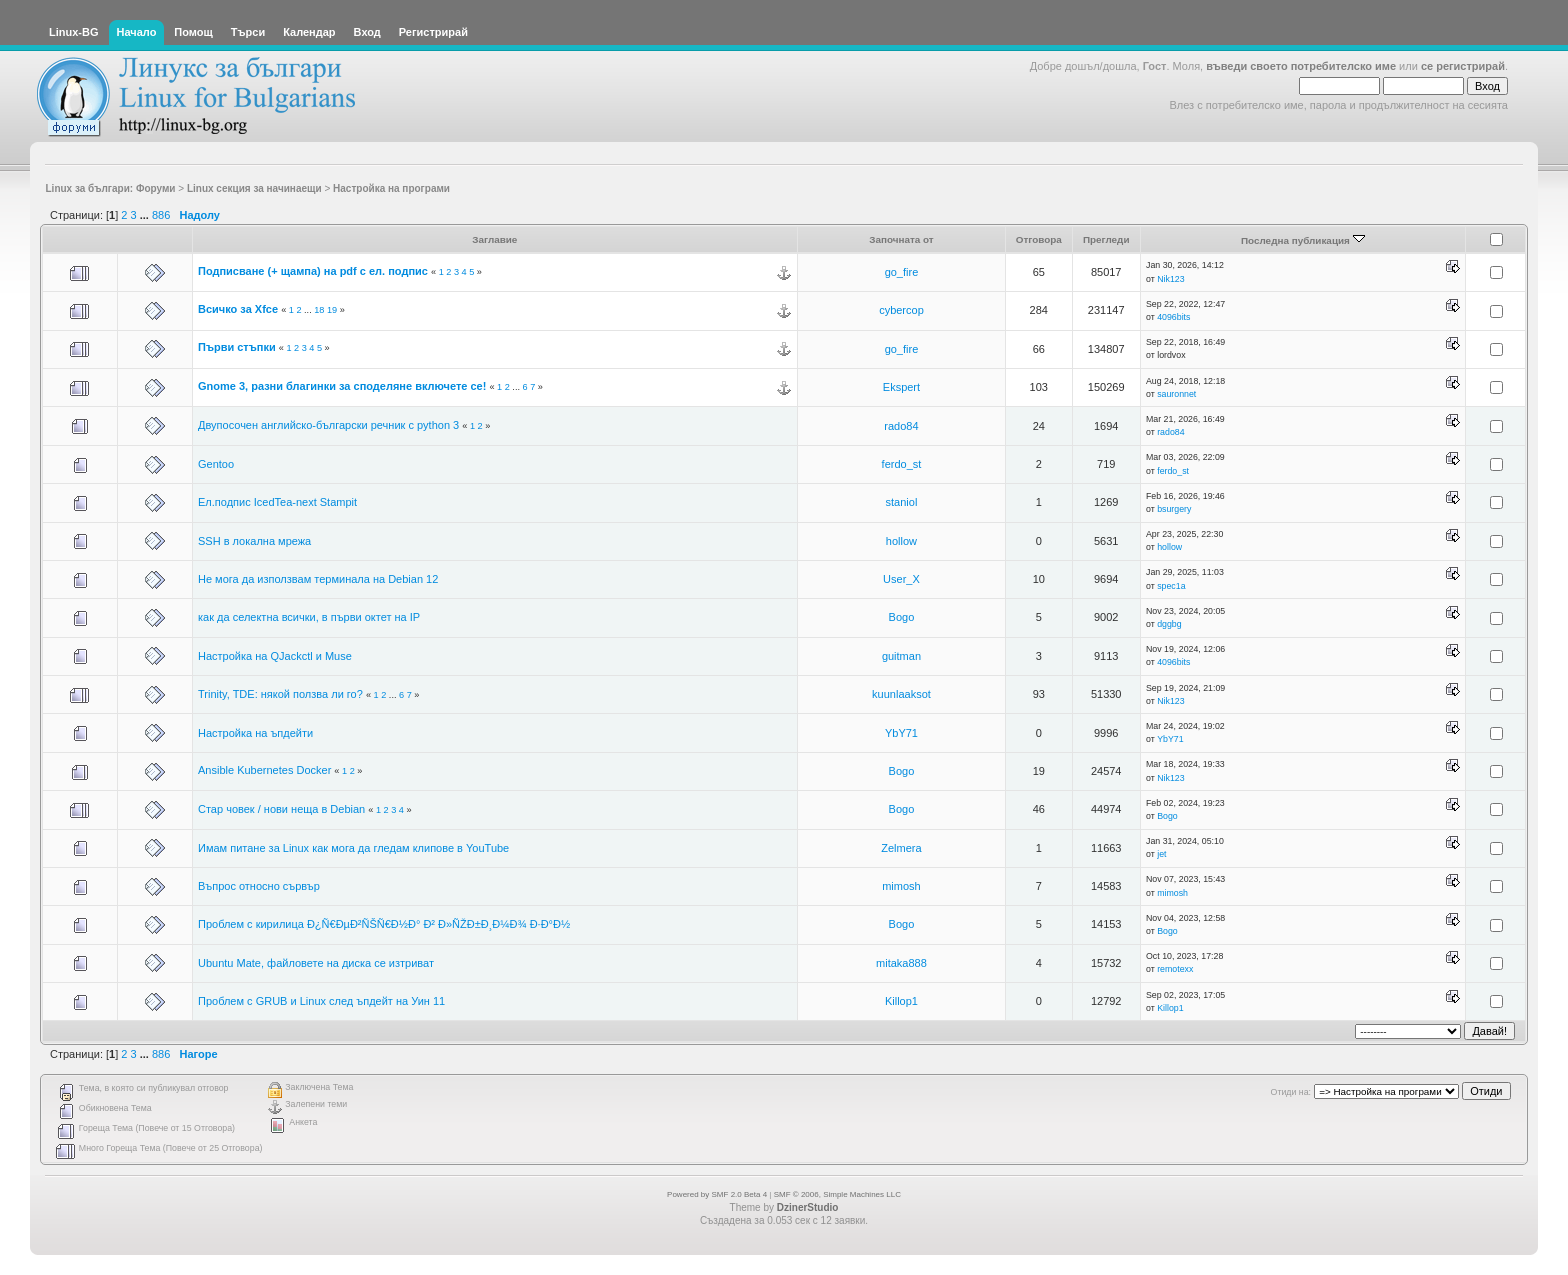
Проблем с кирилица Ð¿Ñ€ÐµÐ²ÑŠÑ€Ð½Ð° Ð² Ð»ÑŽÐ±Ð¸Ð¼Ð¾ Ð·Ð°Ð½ (384, 924)
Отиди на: (1291, 1092)
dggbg (1169, 624)
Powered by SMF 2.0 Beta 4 (717, 1194)
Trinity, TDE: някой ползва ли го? (280, 694)
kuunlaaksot (901, 694)
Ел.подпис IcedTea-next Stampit (277, 502)
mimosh (901, 886)
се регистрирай (1463, 66)
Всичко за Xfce (238, 309)
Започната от (901, 239)
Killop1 (901, 1001)
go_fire (902, 272)
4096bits (1173, 317)
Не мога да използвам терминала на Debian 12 (318, 579)
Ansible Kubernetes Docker (264, 770)
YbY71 (901, 733)
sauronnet (1176, 394)
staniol (902, 502)
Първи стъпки (237, 347)
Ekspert (901, 387)
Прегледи (1106, 239)
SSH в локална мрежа (254, 541)
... (146, 215)
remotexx (1175, 969)
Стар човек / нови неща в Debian (281, 809)
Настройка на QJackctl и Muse (275, 656)
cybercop (901, 310)
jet (1161, 854)
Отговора (1039, 239)
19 (332, 310)
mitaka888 (901, 963)
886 (161, 215)
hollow (901, 541)
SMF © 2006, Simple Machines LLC (837, 1194)
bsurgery (1174, 509)
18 (319, 310)
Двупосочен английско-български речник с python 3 (328, 425)
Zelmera (901, 848)
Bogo (902, 617)
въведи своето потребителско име (1301, 66)
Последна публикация (1303, 240)
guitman (901, 656)
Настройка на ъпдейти (255, 733)
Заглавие (494, 239)
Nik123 (1170, 279)
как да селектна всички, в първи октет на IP (309, 617)
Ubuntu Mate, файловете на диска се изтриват (316, 963)
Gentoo (216, 464)
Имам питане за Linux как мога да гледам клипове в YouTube (353, 848)
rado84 (901, 426)
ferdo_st (902, 464)
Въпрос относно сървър (259, 886)
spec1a (1171, 586)
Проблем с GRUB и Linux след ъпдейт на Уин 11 (321, 1001)
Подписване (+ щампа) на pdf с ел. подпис (313, 271)
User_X (901, 579)
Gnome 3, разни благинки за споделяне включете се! (342, 386)
